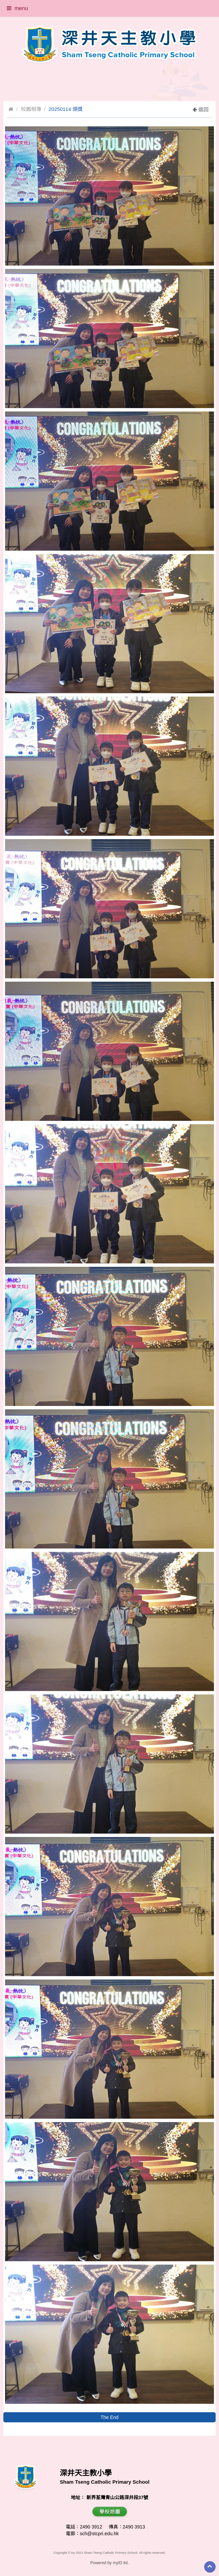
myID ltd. (121, 2562)
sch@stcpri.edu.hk (99, 2533)
